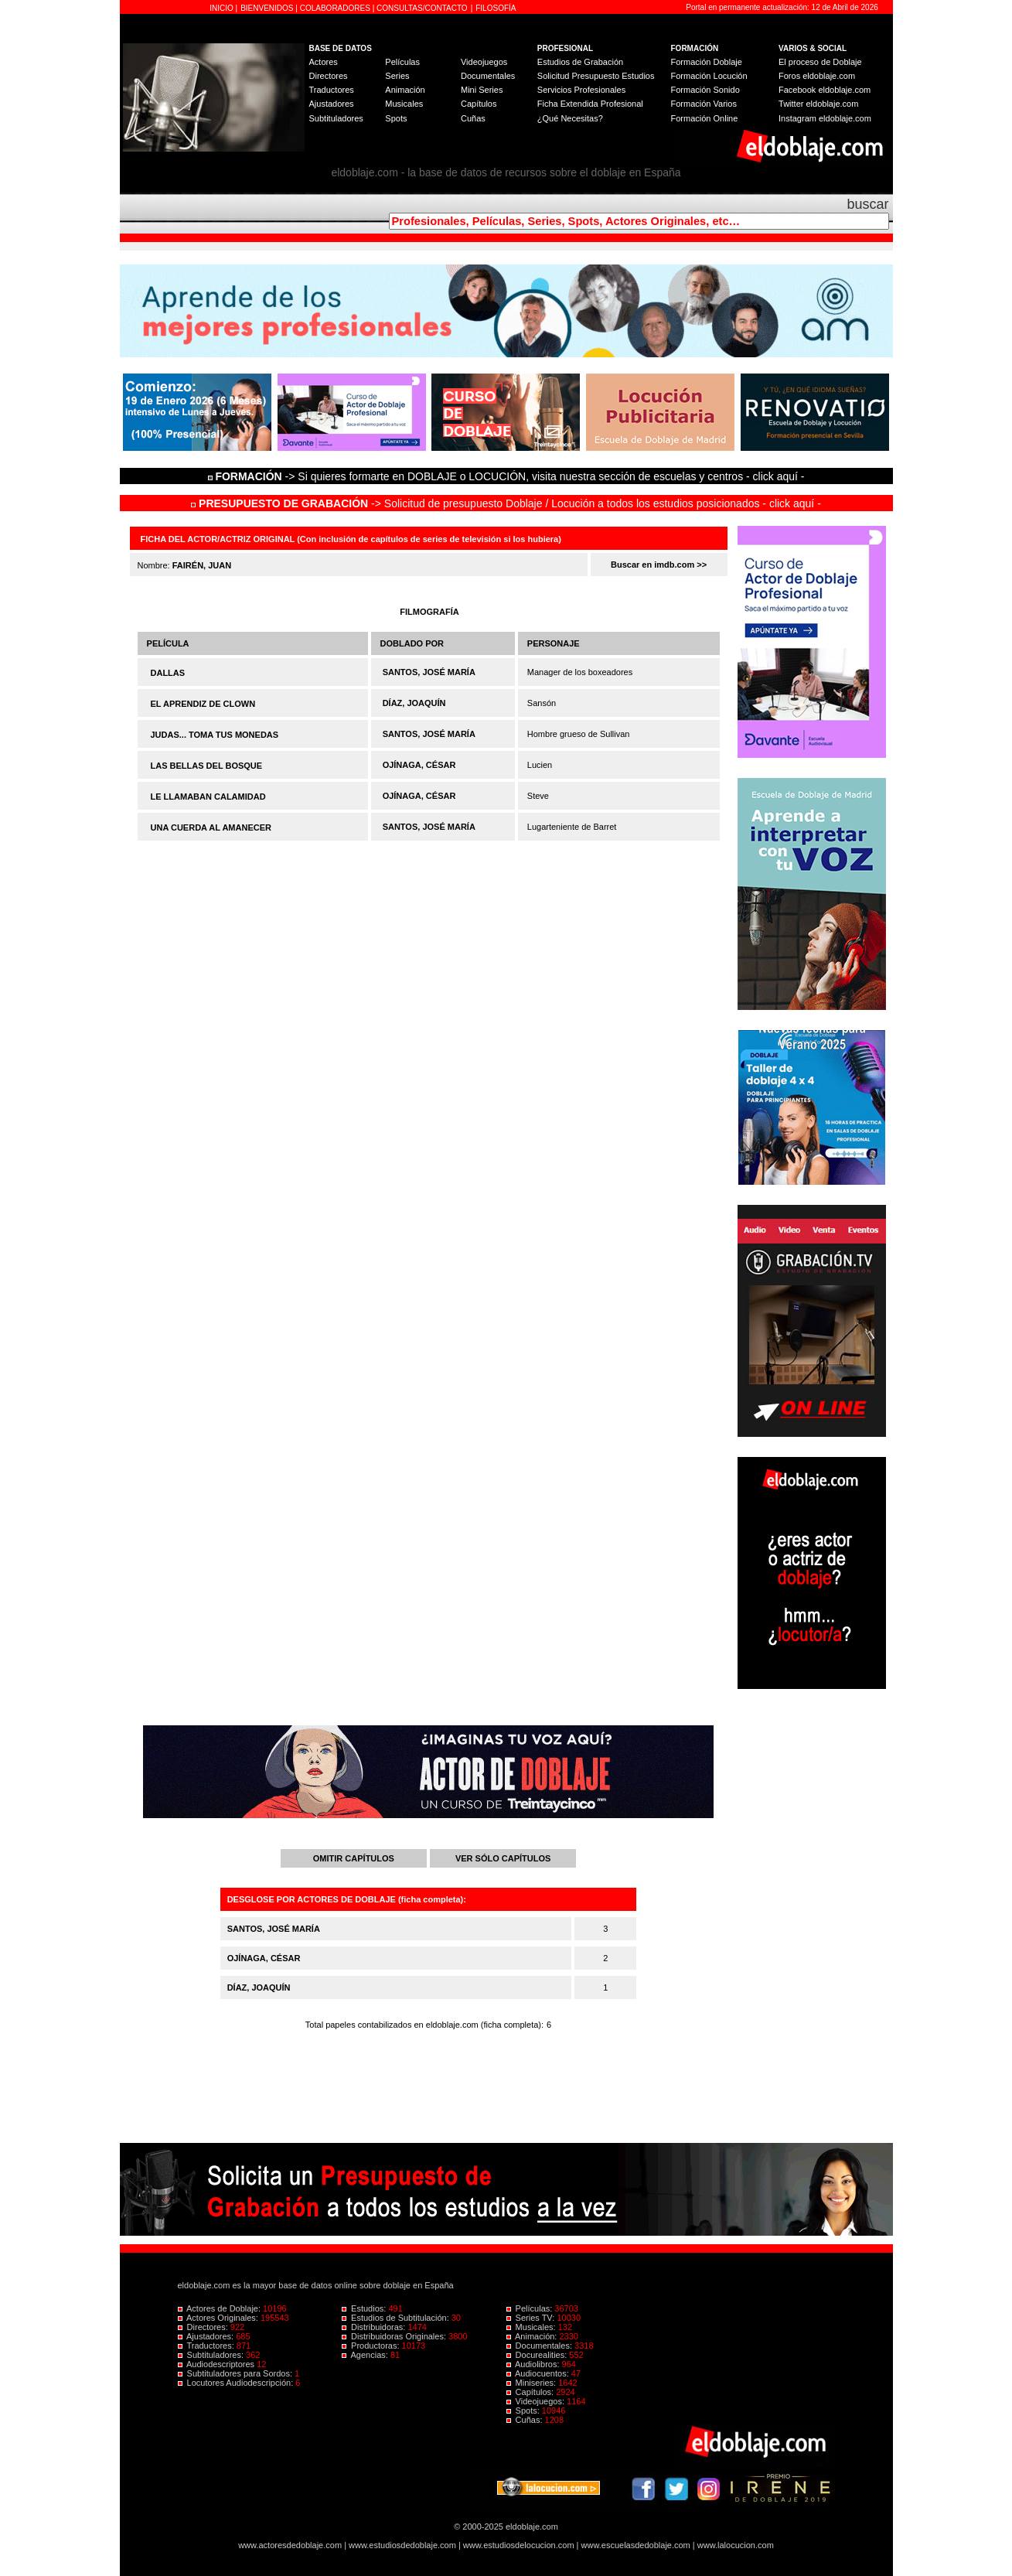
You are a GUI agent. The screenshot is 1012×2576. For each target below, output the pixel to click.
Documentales (488, 75)
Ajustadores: (207, 2336)
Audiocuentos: (538, 2373)
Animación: (533, 2336)
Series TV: (531, 2317)
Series (397, 75)
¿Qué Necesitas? (570, 118)
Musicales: (532, 2327)
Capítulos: (531, 2392)
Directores (328, 75)
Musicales (404, 103)
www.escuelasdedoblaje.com (635, 2545)
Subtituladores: (212, 2354)
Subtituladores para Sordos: (236, 2373)
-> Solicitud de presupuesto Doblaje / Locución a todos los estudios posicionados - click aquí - (506, 503)
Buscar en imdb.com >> (659, 564)
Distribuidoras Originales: (395, 2336)
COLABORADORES (335, 8)
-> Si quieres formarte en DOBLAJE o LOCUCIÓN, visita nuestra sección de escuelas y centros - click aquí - (509, 476)
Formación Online (704, 118)
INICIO (222, 8)
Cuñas (473, 118)
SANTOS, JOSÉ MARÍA (429, 672)
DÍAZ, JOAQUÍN (414, 703)
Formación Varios (704, 103)
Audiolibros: (534, 2364)
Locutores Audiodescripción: (237, 2382)
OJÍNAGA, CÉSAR (419, 764)
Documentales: (540, 2345)
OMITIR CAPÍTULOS (353, 1858)
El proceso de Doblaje (820, 62)
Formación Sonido (705, 89)
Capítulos (478, 103)
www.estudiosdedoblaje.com (402, 2545)
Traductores (331, 89)
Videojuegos (484, 62)
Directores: (204, 2327)
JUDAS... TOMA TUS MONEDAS (215, 734)
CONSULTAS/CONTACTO (422, 8)
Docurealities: (538, 2354)
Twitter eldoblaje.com (818, 103)
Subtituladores (336, 118)
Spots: (524, 2410)
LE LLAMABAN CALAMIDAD (208, 796)
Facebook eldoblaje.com (825, 89)
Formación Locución (709, 75)
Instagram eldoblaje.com (825, 118)
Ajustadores (331, 103)
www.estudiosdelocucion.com (518, 2545)
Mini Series (482, 89)
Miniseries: (532, 2382)
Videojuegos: (536, 2401)
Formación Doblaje (706, 62)
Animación (404, 89)
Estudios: (365, 2308)
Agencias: (366, 2354)
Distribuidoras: (374, 2327)
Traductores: (207, 2345)
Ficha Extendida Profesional (590, 103)
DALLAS (168, 672)
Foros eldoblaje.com (817, 75)
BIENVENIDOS (267, 8)
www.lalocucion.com (735, 2545)
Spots (396, 118)
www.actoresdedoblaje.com (290, 2545)
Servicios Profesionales (581, 89)
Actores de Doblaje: (221, 2308)
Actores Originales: (219, 2317)
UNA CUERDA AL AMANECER (211, 827)
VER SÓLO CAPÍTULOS (502, 1858)
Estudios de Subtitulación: (396, 2317)
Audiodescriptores (217, 2364)
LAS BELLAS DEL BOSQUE (207, 765)
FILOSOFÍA (495, 8)
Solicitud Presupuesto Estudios (596, 75)
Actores (323, 62)
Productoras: (372, 2345)
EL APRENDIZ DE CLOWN (203, 703)
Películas (402, 62)
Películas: (530, 2308)
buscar (867, 204)
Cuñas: (525, 2419)
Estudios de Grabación (580, 62)
